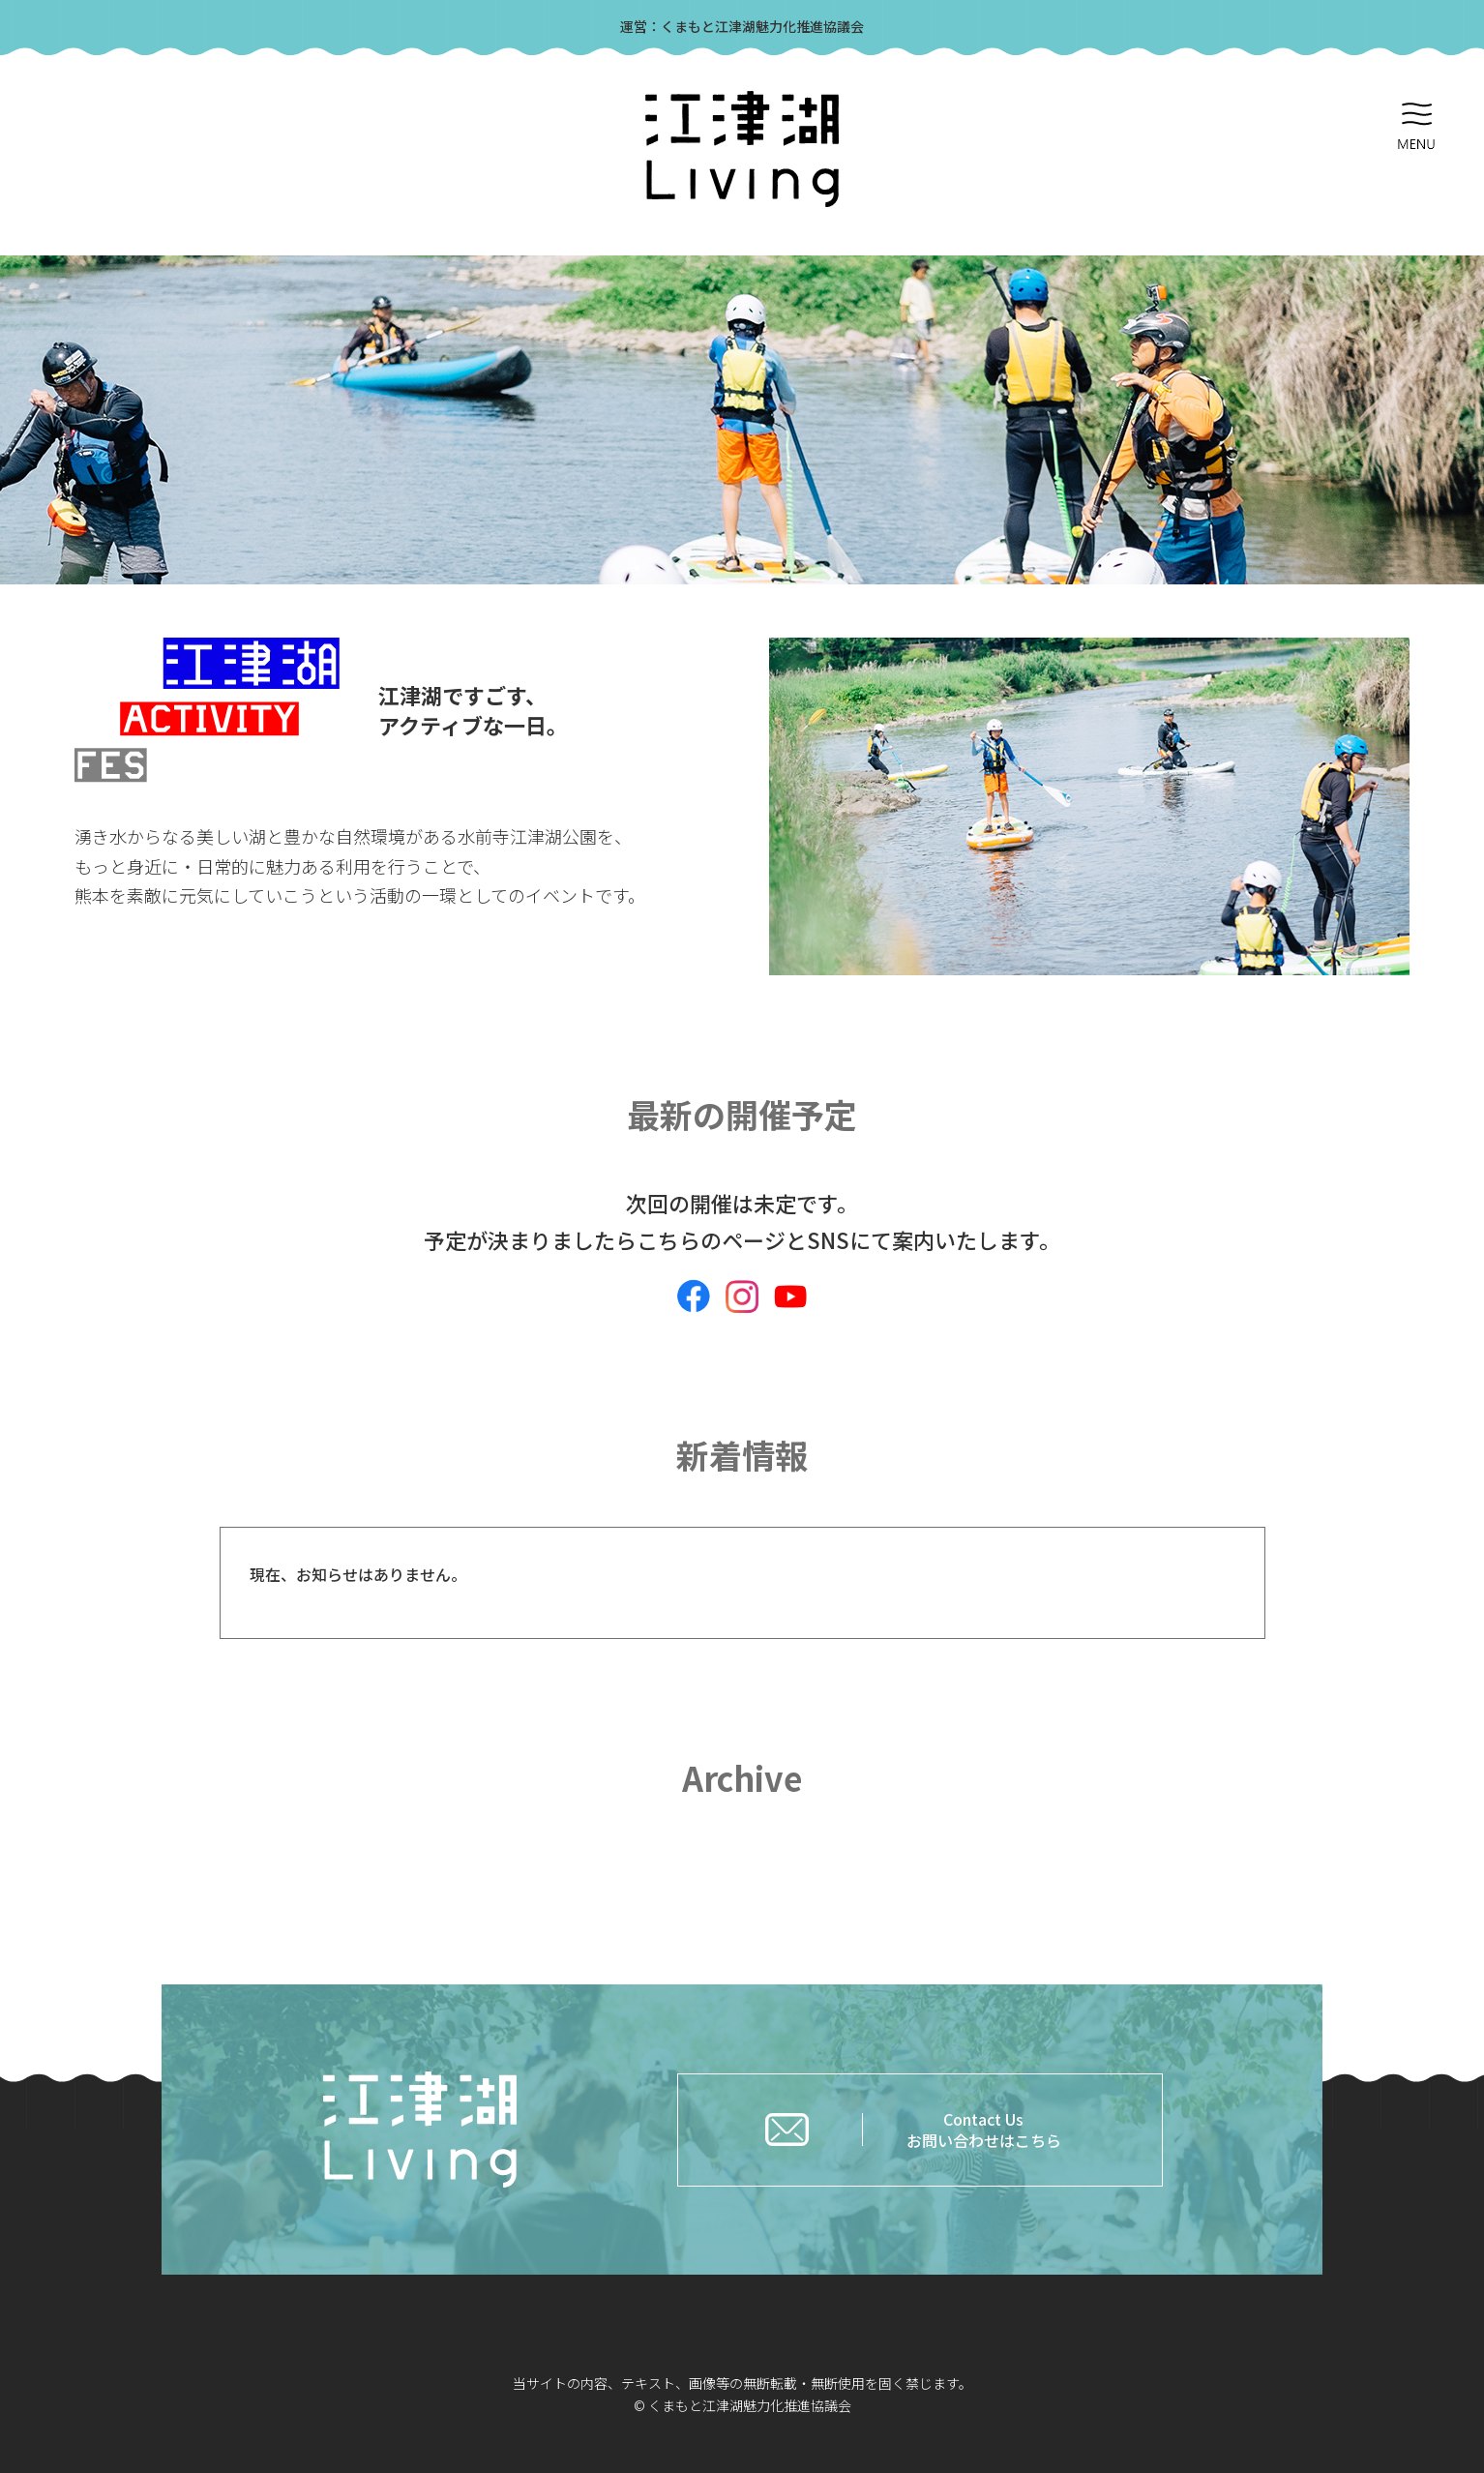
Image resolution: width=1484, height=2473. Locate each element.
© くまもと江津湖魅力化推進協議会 (742, 2405)
